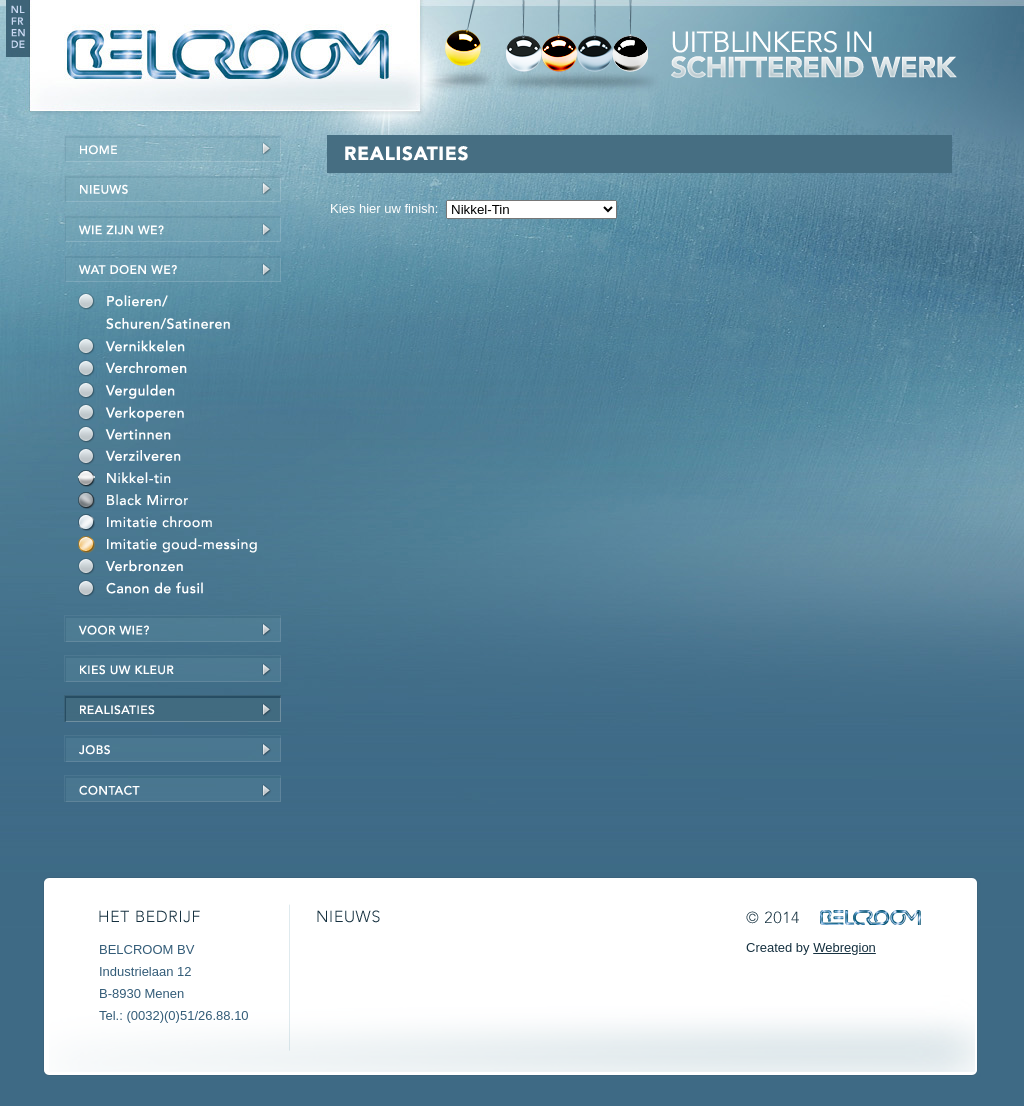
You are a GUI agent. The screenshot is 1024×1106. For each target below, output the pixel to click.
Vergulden (179, 393)
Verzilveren (179, 459)
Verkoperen (179, 415)
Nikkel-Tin (179, 481)
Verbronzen (179, 569)
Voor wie (172, 628)
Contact (172, 788)
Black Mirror (179, 503)
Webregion (844, 947)
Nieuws (172, 188)
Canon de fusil (179, 591)
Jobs (172, 748)
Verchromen (179, 371)
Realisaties (172, 708)
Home (172, 148)
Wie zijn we (172, 228)
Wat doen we (172, 268)
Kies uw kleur (172, 668)
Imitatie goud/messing (179, 547)
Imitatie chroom (179, 525)
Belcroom (223, 55)
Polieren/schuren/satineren (179, 315)
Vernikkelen (179, 349)
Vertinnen (179, 437)
